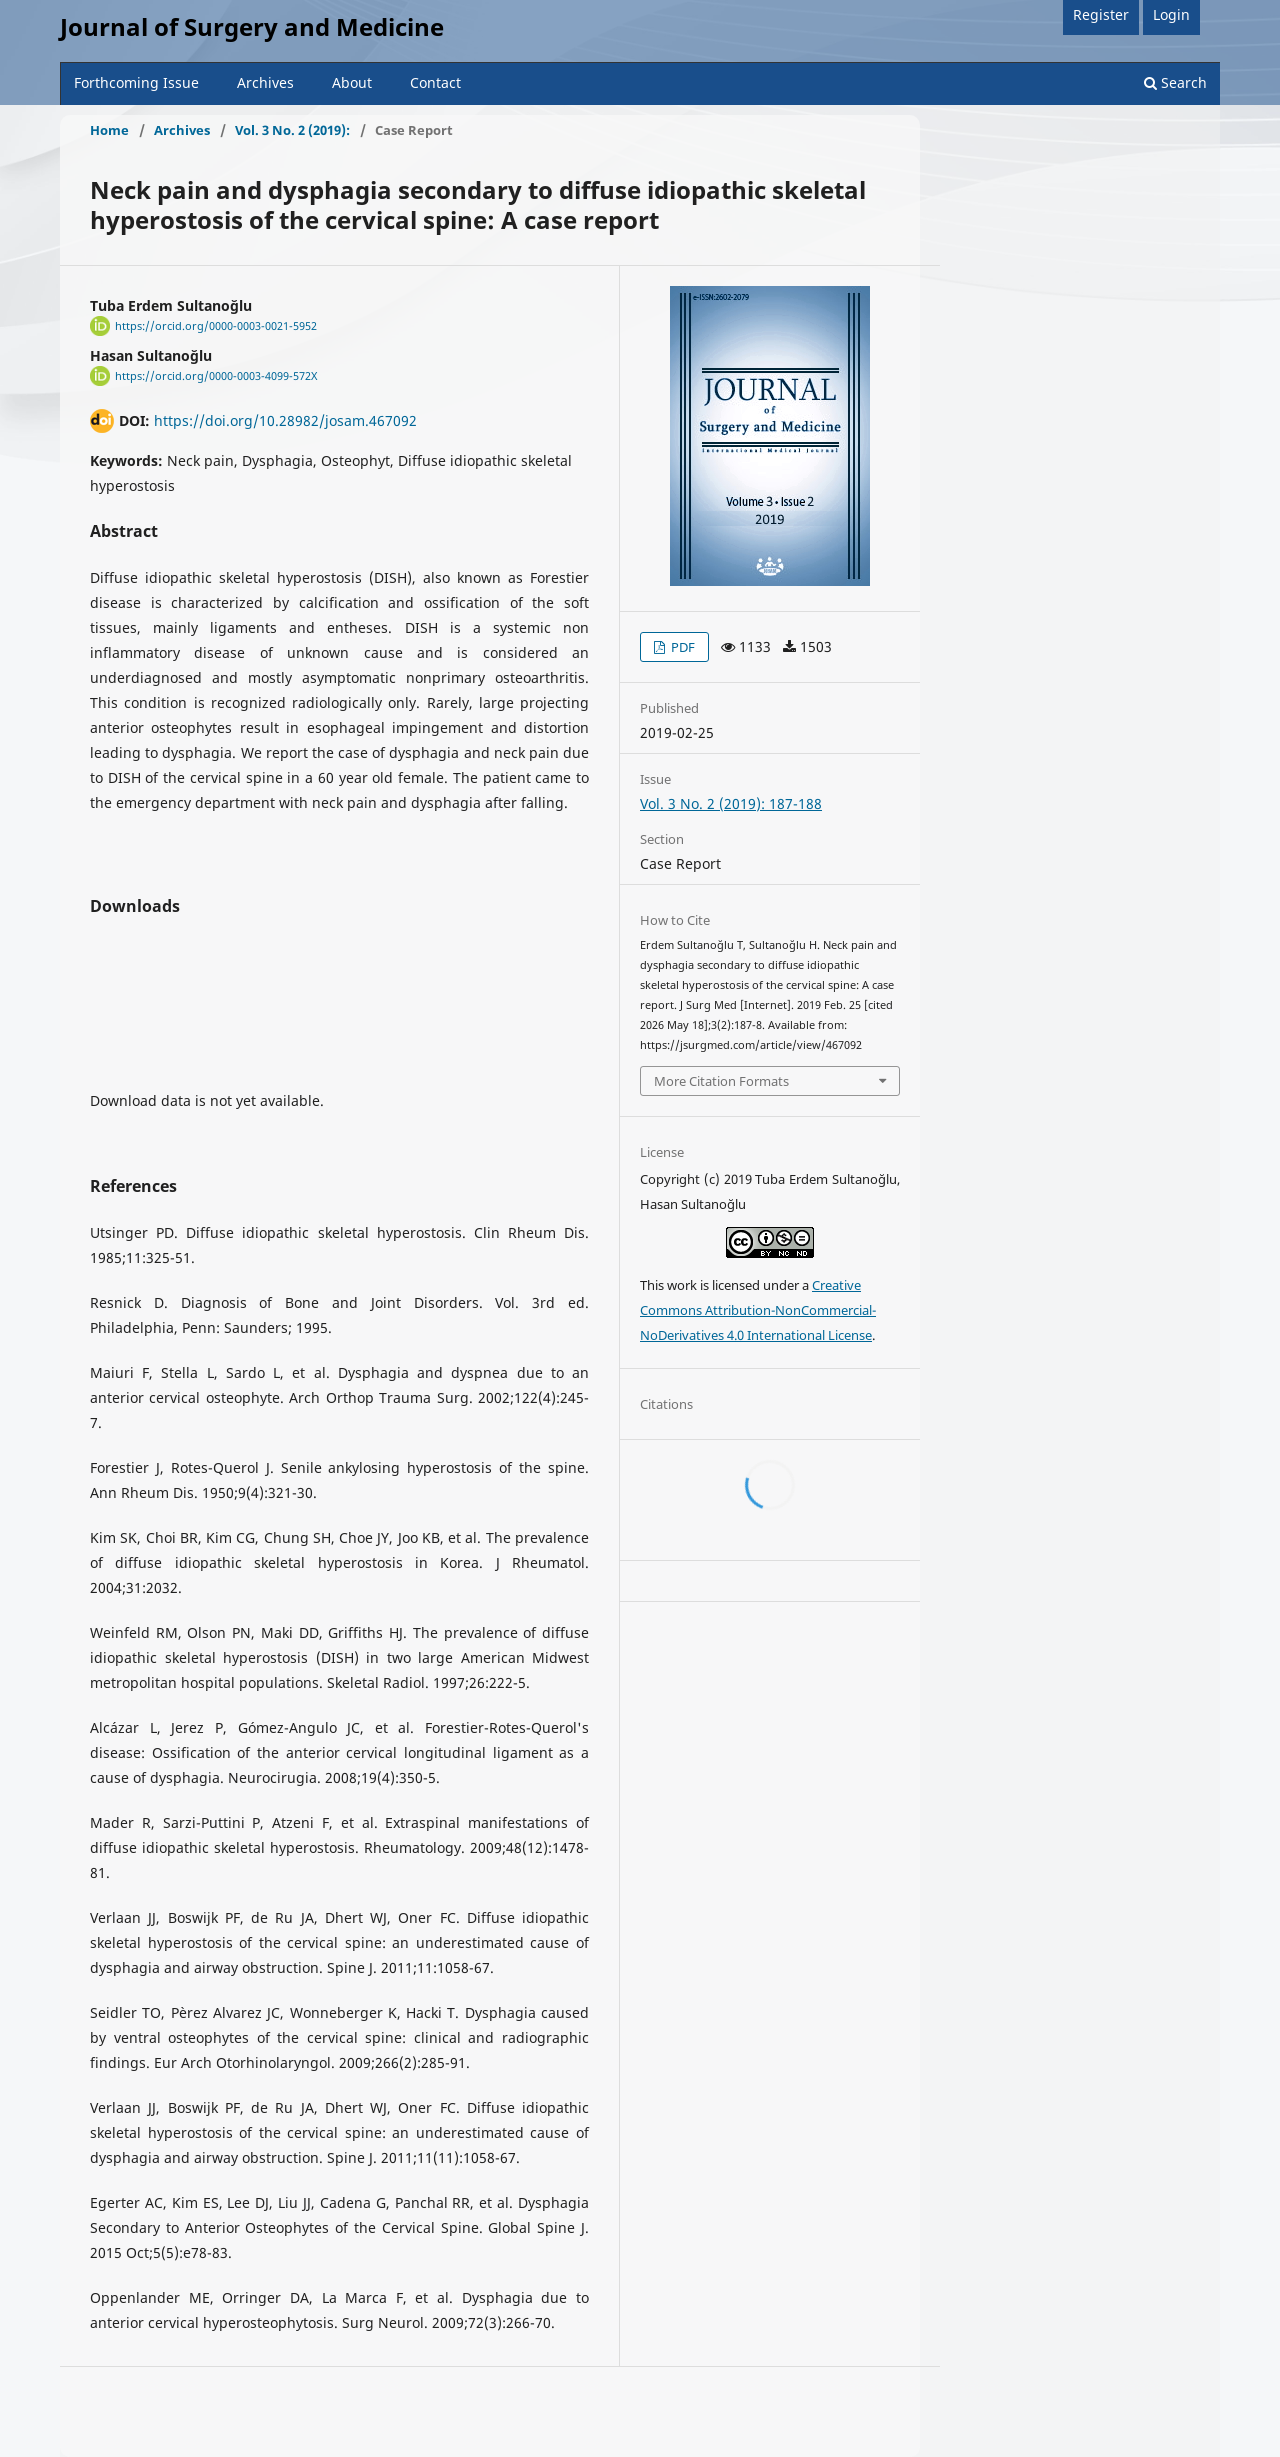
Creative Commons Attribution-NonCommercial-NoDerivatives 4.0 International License (758, 1310)
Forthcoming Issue (136, 82)
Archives (265, 82)
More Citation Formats (721, 1081)
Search (1175, 82)
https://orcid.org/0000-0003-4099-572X (216, 376)
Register (1101, 14)
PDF (681, 647)
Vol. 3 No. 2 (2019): (292, 130)
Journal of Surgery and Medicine (252, 26)
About (352, 82)
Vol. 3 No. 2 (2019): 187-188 (731, 803)
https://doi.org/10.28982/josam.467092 (285, 420)
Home (109, 130)
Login (1171, 14)
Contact (435, 82)
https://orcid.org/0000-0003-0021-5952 (216, 326)
